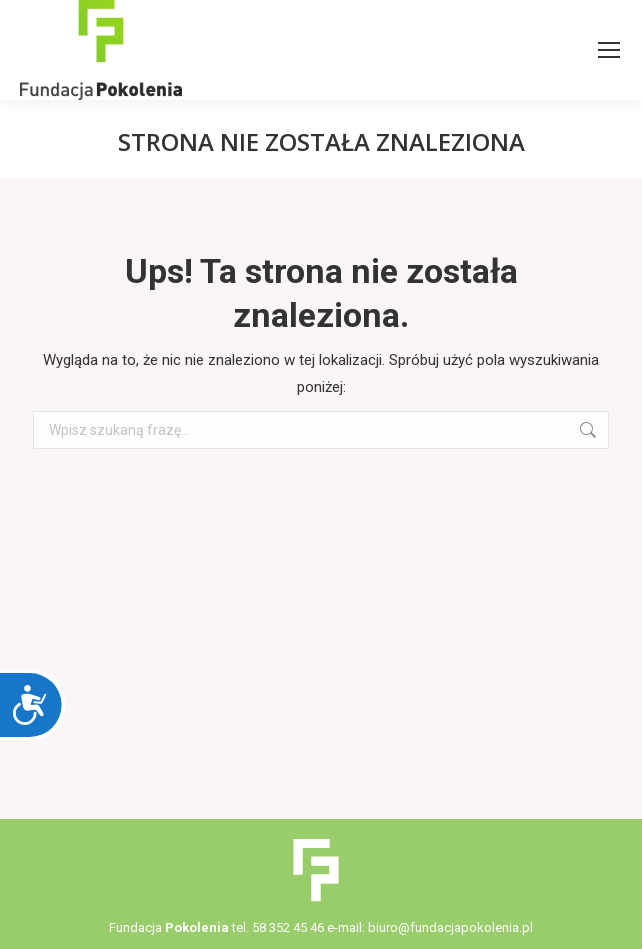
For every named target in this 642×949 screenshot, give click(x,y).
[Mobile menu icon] (609, 50)
